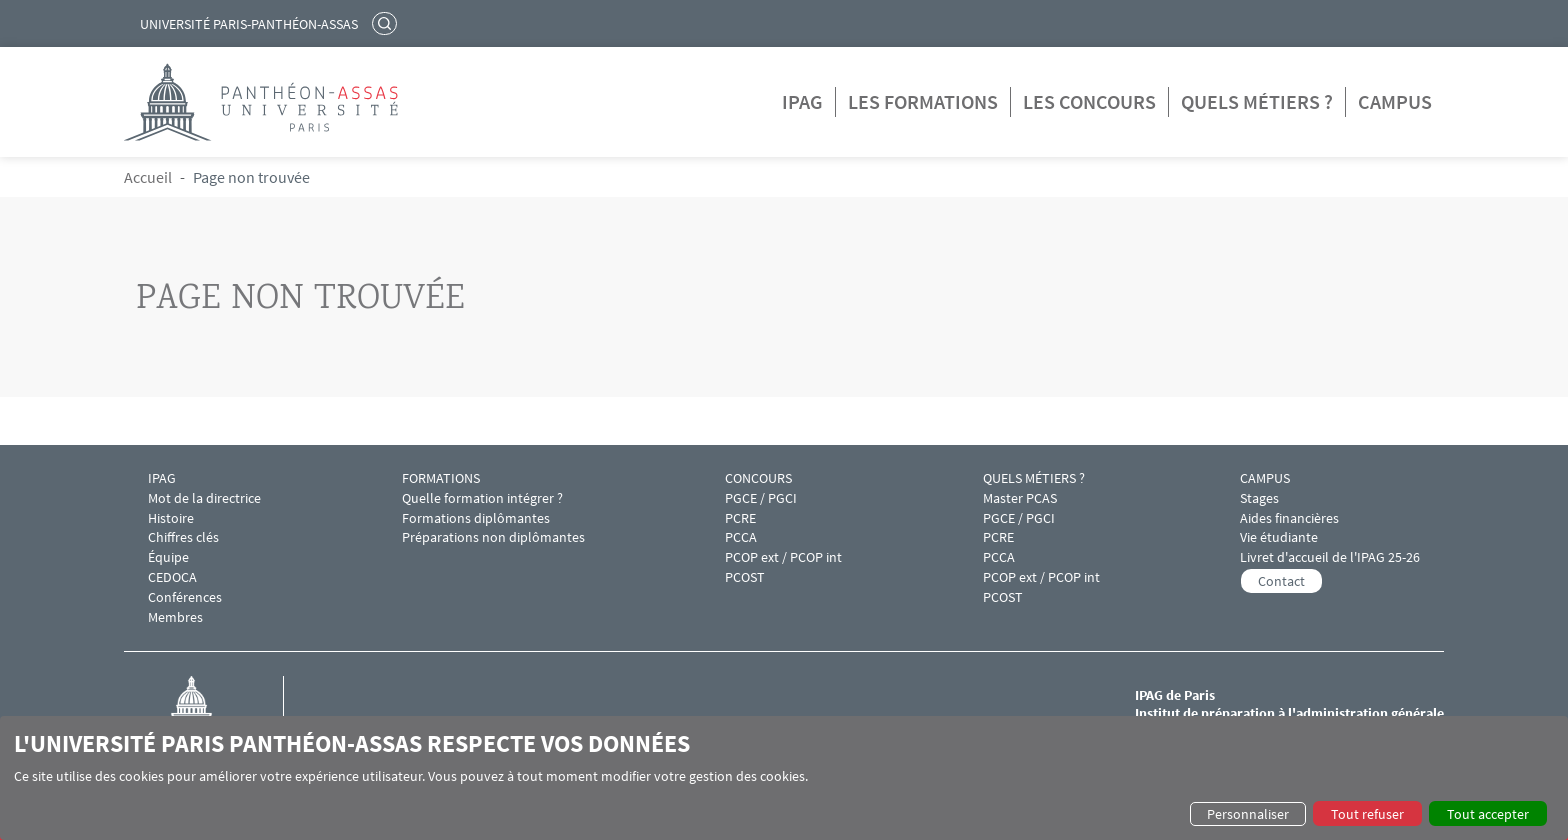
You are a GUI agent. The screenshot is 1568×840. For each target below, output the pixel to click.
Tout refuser (1367, 814)
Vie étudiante (1279, 537)
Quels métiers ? (1257, 101)
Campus (1395, 101)
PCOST (745, 577)
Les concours (1089, 101)
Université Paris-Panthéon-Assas (249, 24)
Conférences (185, 597)
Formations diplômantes (476, 518)
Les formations (923, 101)
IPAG (802, 101)
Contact (1281, 581)
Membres (175, 617)
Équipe (168, 557)
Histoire (171, 518)
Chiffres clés (183, 537)
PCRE (740, 518)
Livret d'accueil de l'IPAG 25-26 (1330, 557)
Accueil (148, 177)
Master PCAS (1020, 498)
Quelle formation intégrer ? (482, 498)
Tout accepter (1488, 814)
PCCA (741, 537)
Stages (1259, 498)
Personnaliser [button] (1248, 814)
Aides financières (1289, 518)
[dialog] (784, 778)
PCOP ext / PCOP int (783, 557)
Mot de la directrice (204, 498)
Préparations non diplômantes (493, 537)
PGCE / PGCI (761, 498)
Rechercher (387, 23)
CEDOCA (172, 577)
